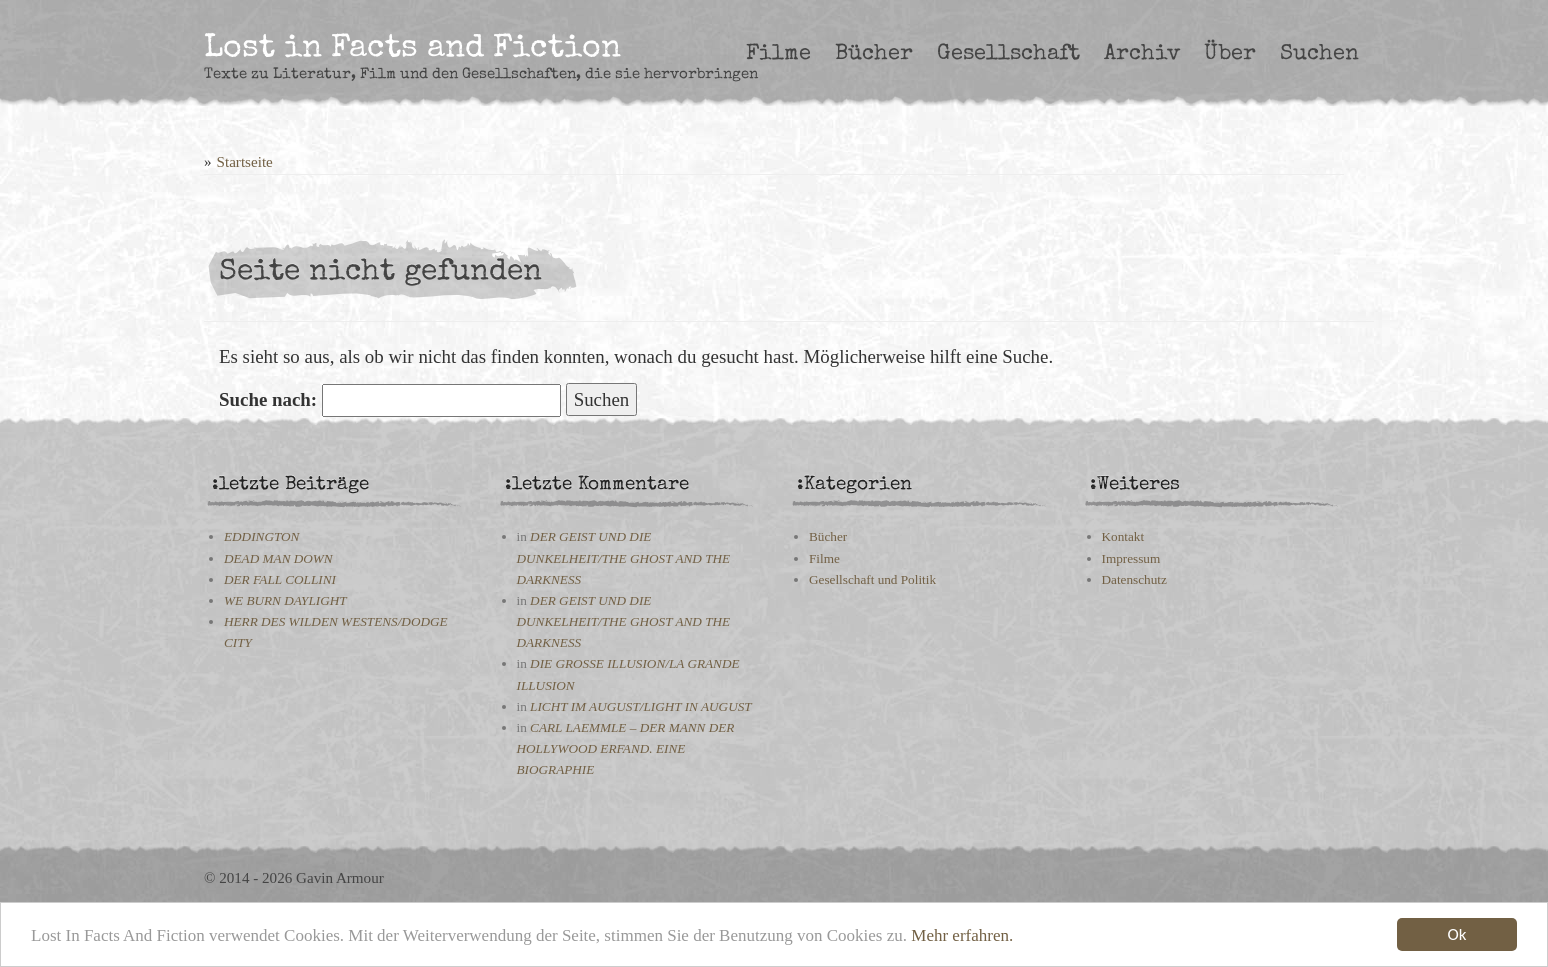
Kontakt (1123, 536)
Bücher (874, 54)
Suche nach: (268, 399)
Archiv (1142, 54)
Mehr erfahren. (962, 939)
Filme (778, 54)
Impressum (1131, 558)
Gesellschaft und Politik (872, 579)
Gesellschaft (1008, 54)
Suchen (1319, 54)
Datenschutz (1134, 579)
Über (1230, 54)
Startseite (245, 162)
